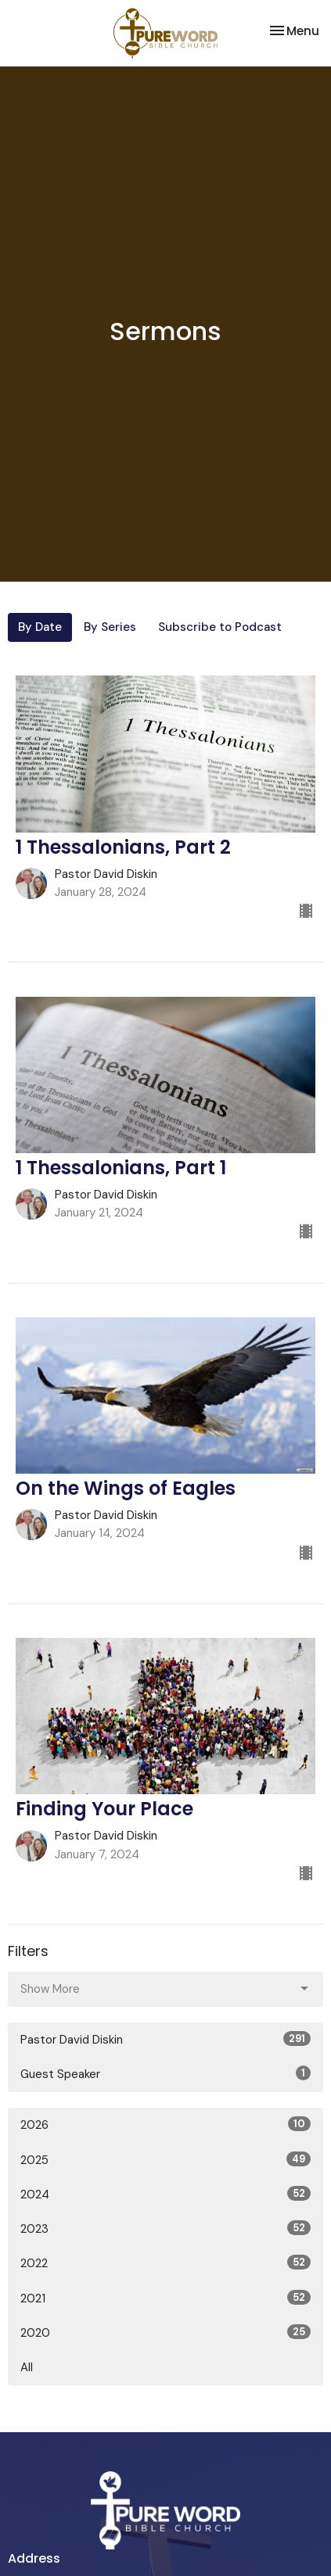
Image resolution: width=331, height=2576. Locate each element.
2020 (165, 2332)
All (26, 2367)
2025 (165, 2159)
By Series (110, 627)
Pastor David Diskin (165, 2039)
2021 (165, 2298)
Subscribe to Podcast (220, 627)
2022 (165, 2263)
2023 (165, 2228)
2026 (165, 2124)
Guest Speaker (165, 2073)
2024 (165, 2194)
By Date (40, 627)
